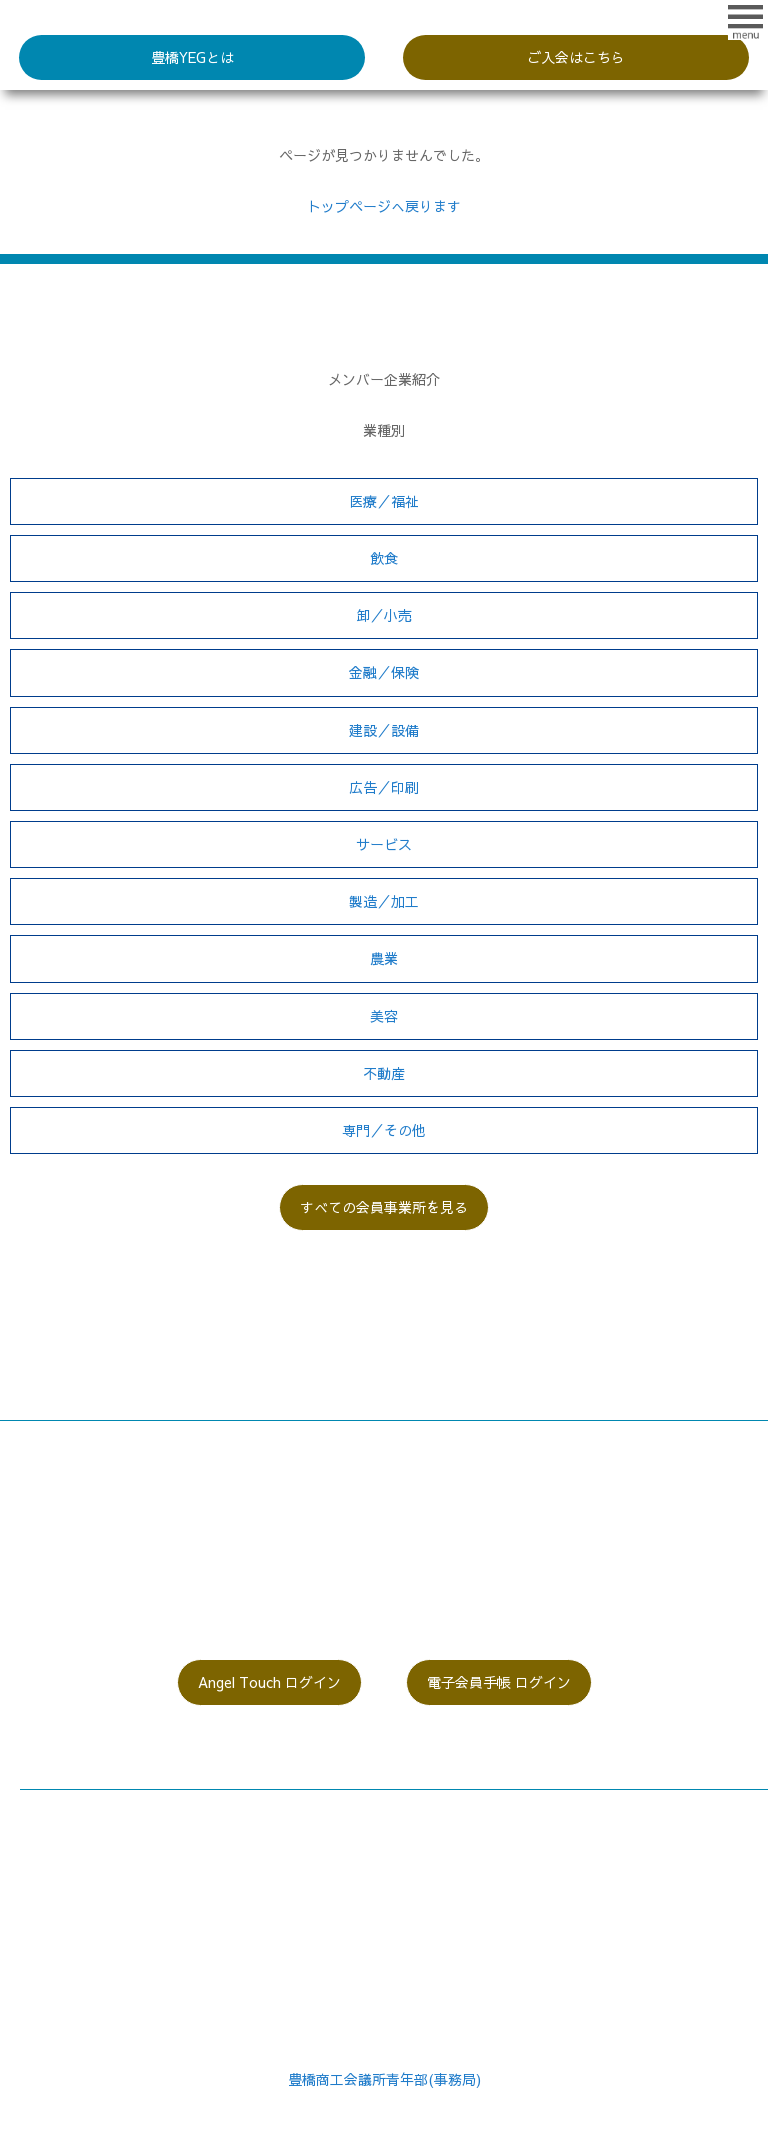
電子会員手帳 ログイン (499, 1682)
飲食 (384, 558)
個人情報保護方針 (450, 1878)
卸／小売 (384, 615)
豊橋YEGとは (192, 57)
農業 (384, 958)
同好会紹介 (55, 1903)
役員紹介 (48, 1852)
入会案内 (48, 1928)
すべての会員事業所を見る (384, 1207)
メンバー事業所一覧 (457, 1802)
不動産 (384, 1073)
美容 (384, 1016)
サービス (384, 844)
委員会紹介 (55, 1878)
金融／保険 (384, 672)
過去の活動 (429, 1852)
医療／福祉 (384, 501)
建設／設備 (384, 730)
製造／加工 (384, 901)
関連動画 (422, 1827)
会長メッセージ (69, 1802)
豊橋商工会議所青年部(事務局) (384, 2079)
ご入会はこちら (576, 57)
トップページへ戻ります (384, 206)
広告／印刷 (384, 787)
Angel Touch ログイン (269, 1682)
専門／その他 (384, 1130)
